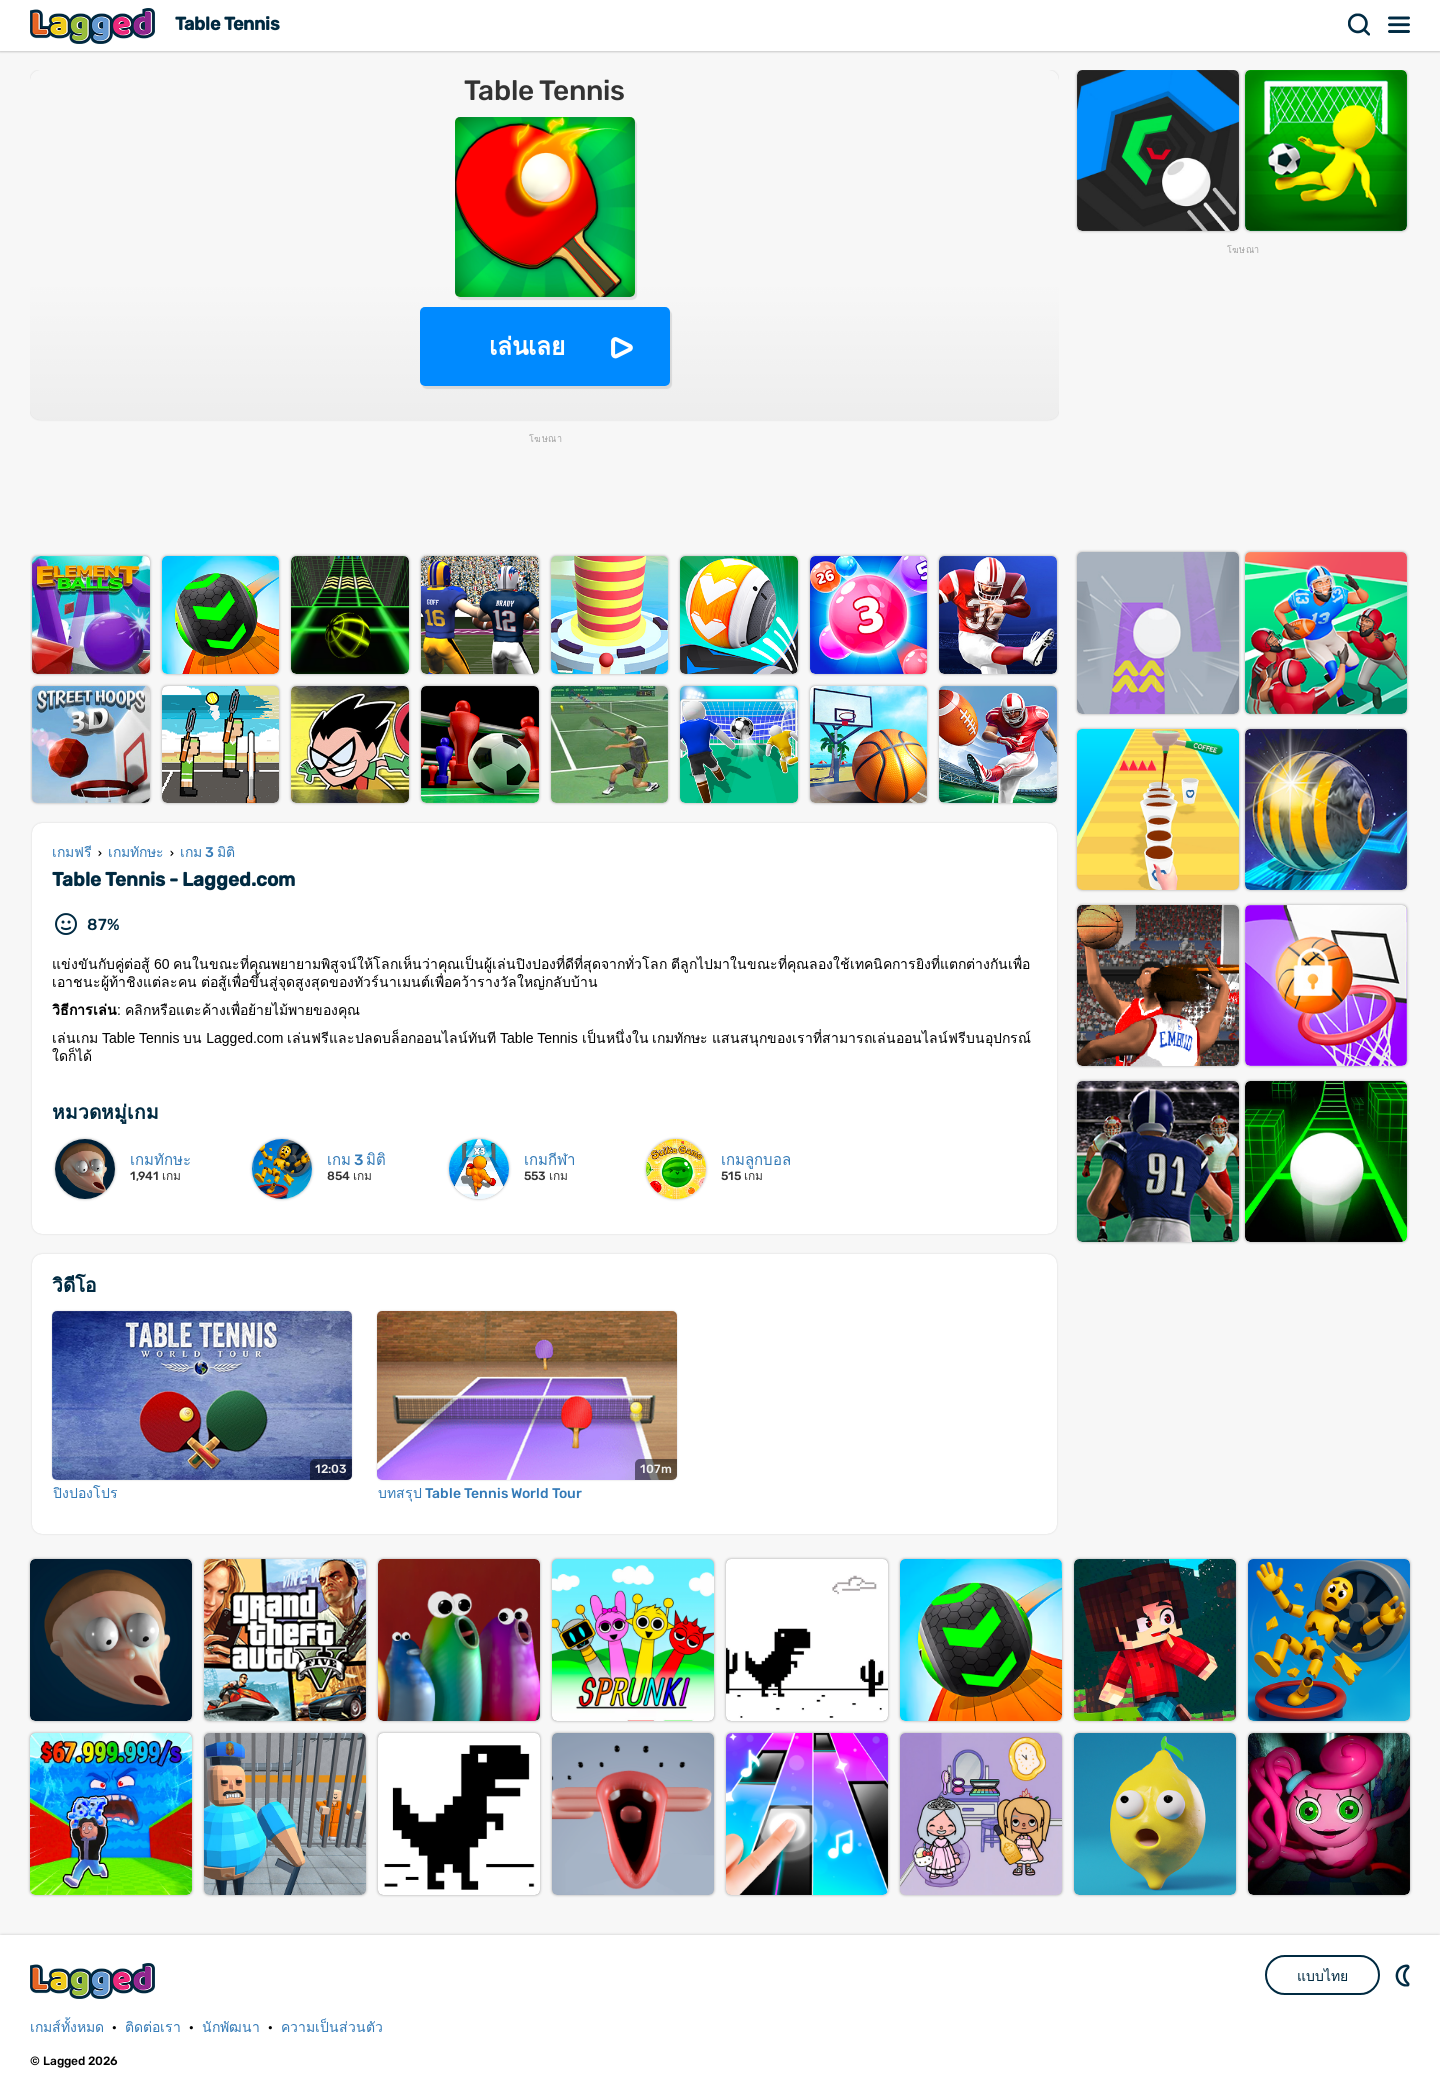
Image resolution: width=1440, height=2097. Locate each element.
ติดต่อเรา (153, 2027)
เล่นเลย (527, 346)
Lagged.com (95, 1980)
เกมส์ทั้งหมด (67, 2027)
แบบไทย (1322, 1976)
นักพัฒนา (231, 2027)
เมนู (1400, 25)
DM (1405, 1975)
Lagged (95, 25)
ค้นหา (1360, 25)
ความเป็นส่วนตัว (332, 2027)
